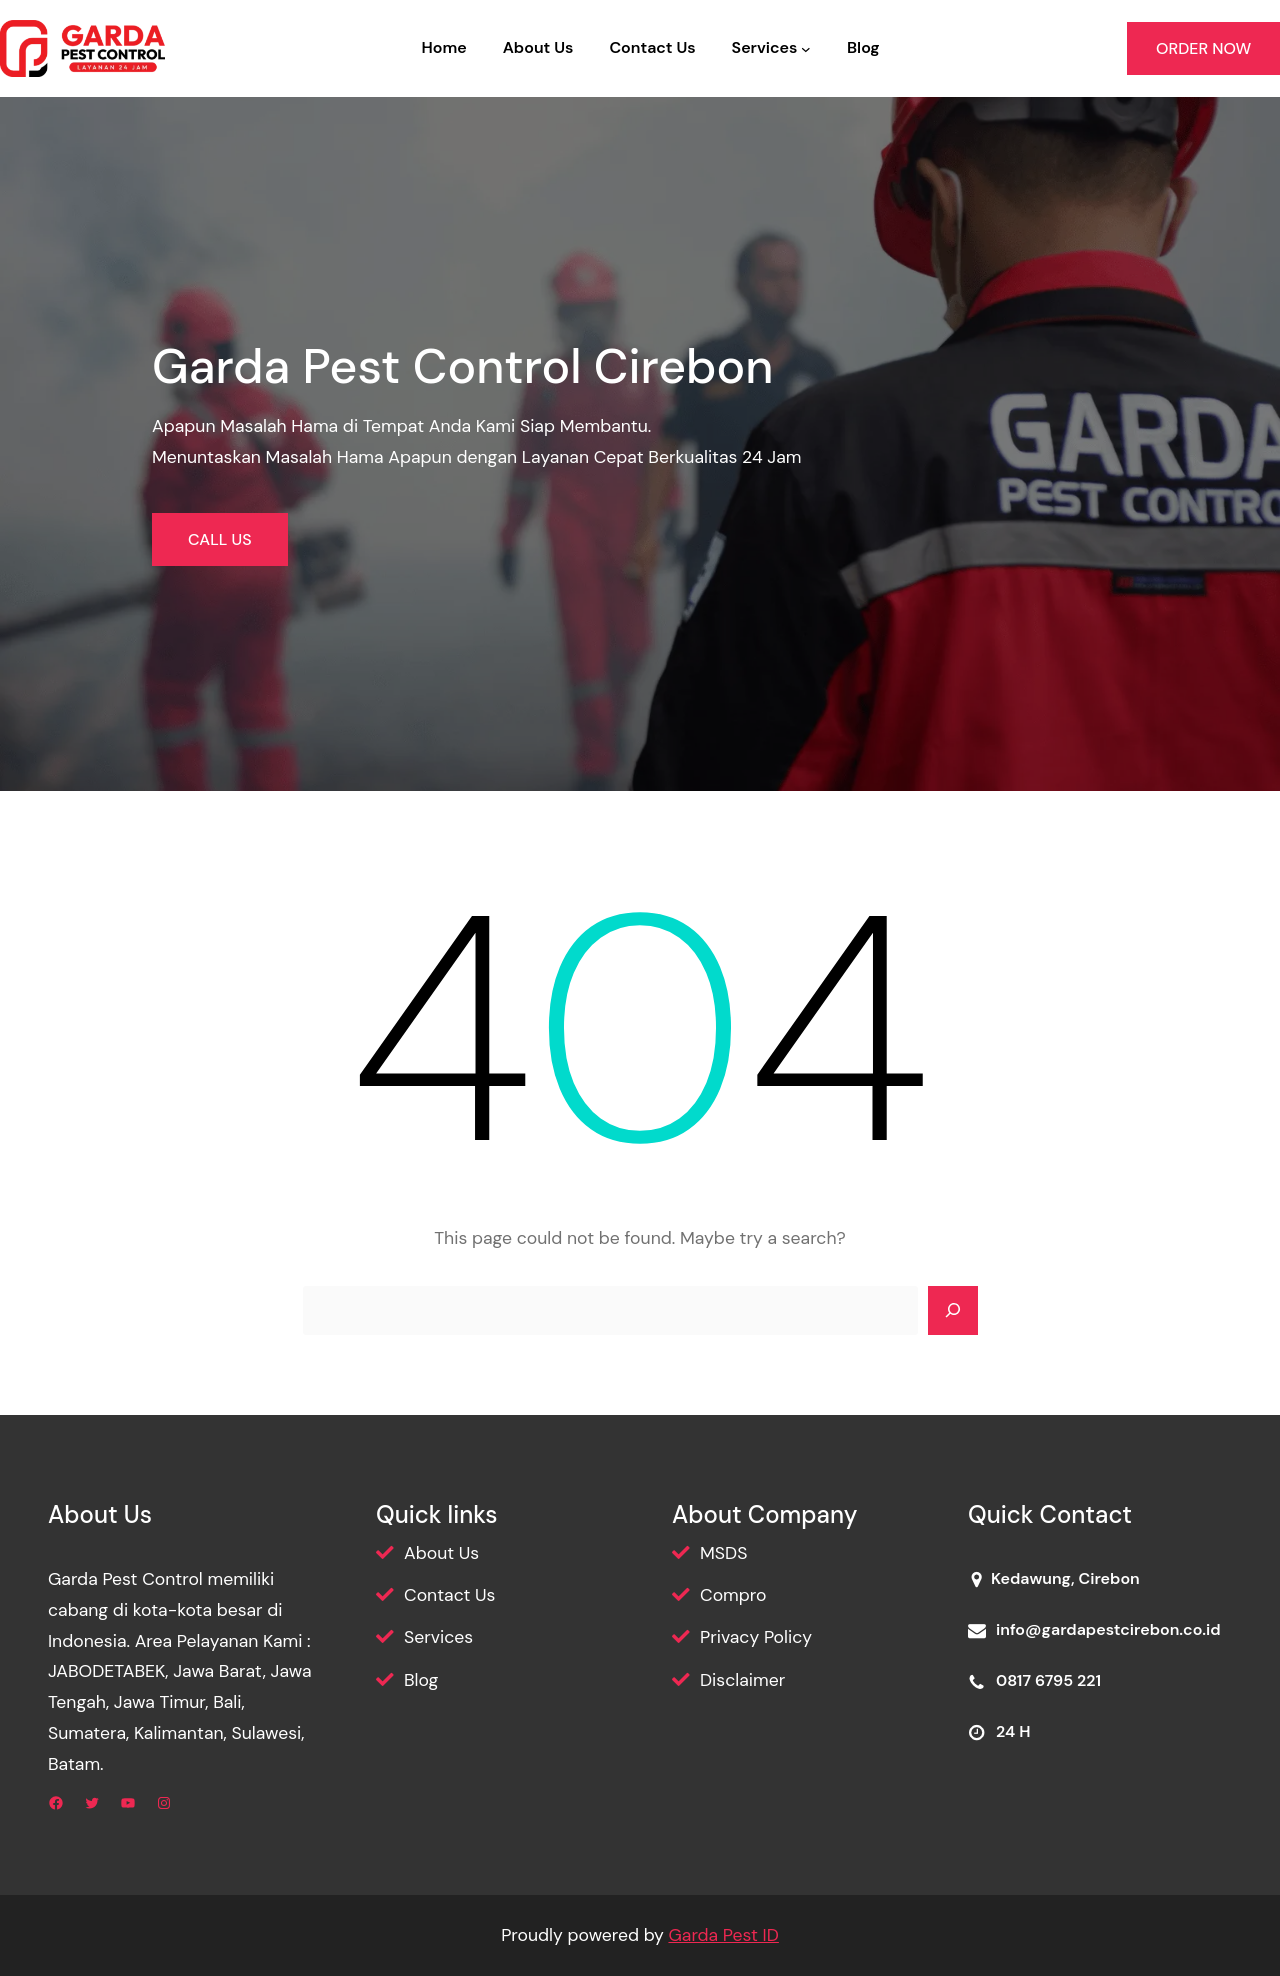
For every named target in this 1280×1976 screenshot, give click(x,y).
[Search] (953, 1311)
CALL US (220, 539)
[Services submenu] (806, 49)
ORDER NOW (1203, 48)
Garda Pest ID (723, 1935)
